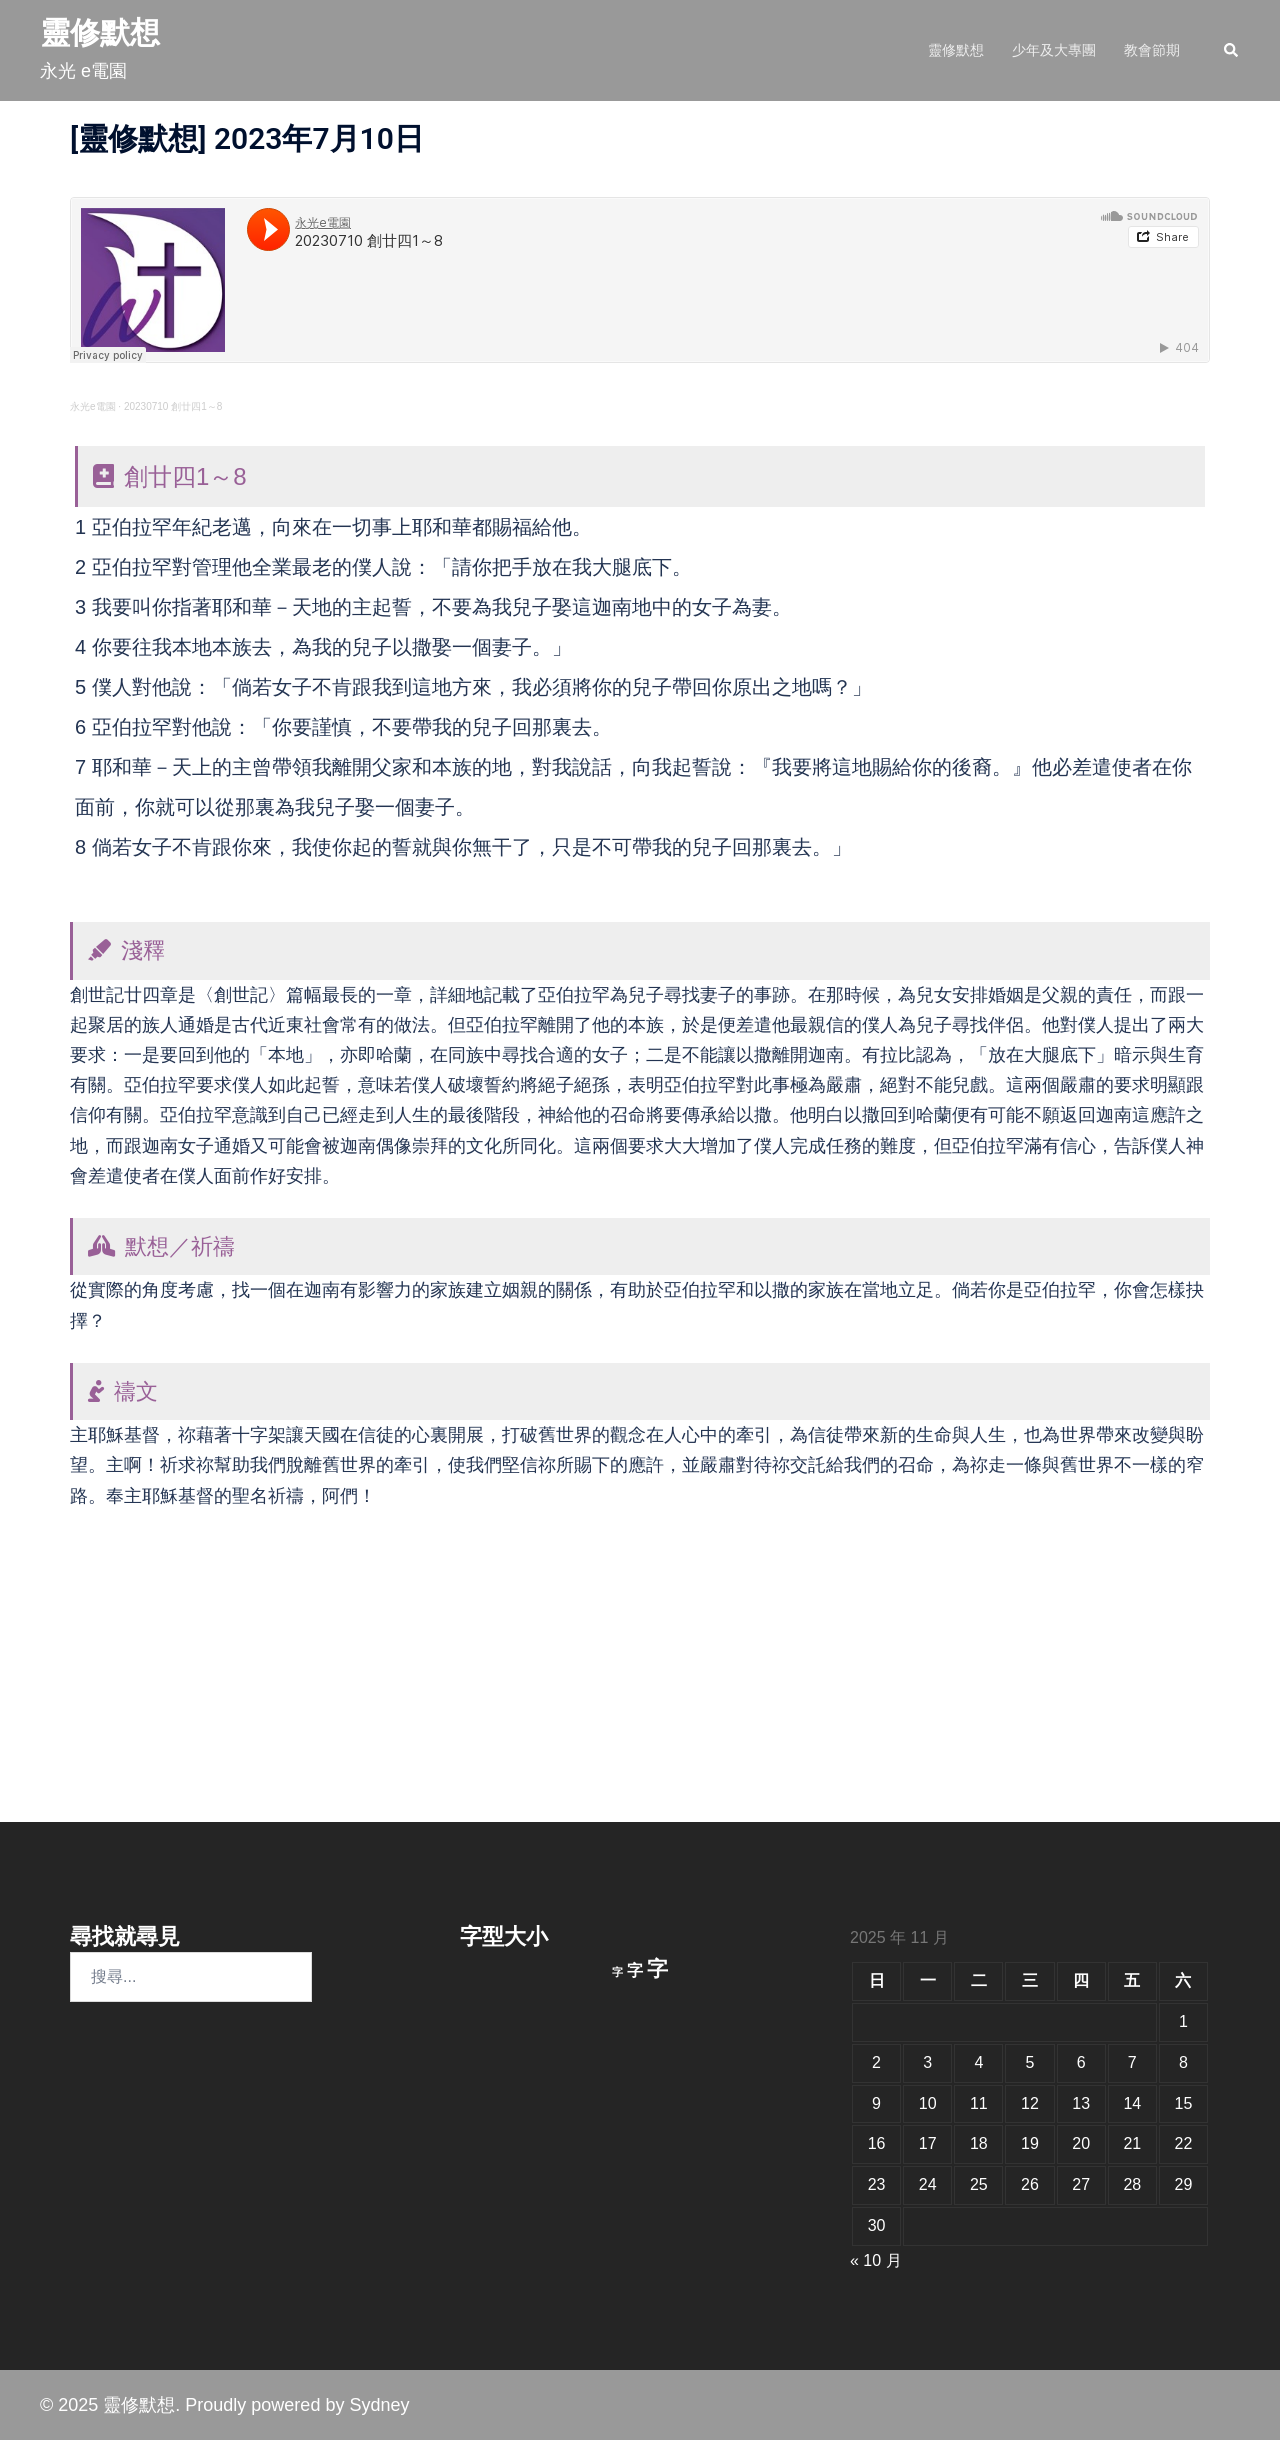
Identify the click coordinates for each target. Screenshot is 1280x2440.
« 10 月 (876, 2260)
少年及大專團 (1054, 50)
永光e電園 (93, 406)
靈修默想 (100, 32)
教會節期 (1152, 50)
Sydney (379, 2405)
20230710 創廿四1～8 (173, 406)
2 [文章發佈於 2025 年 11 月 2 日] (876, 2062)
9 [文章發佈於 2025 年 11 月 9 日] (876, 2103)
